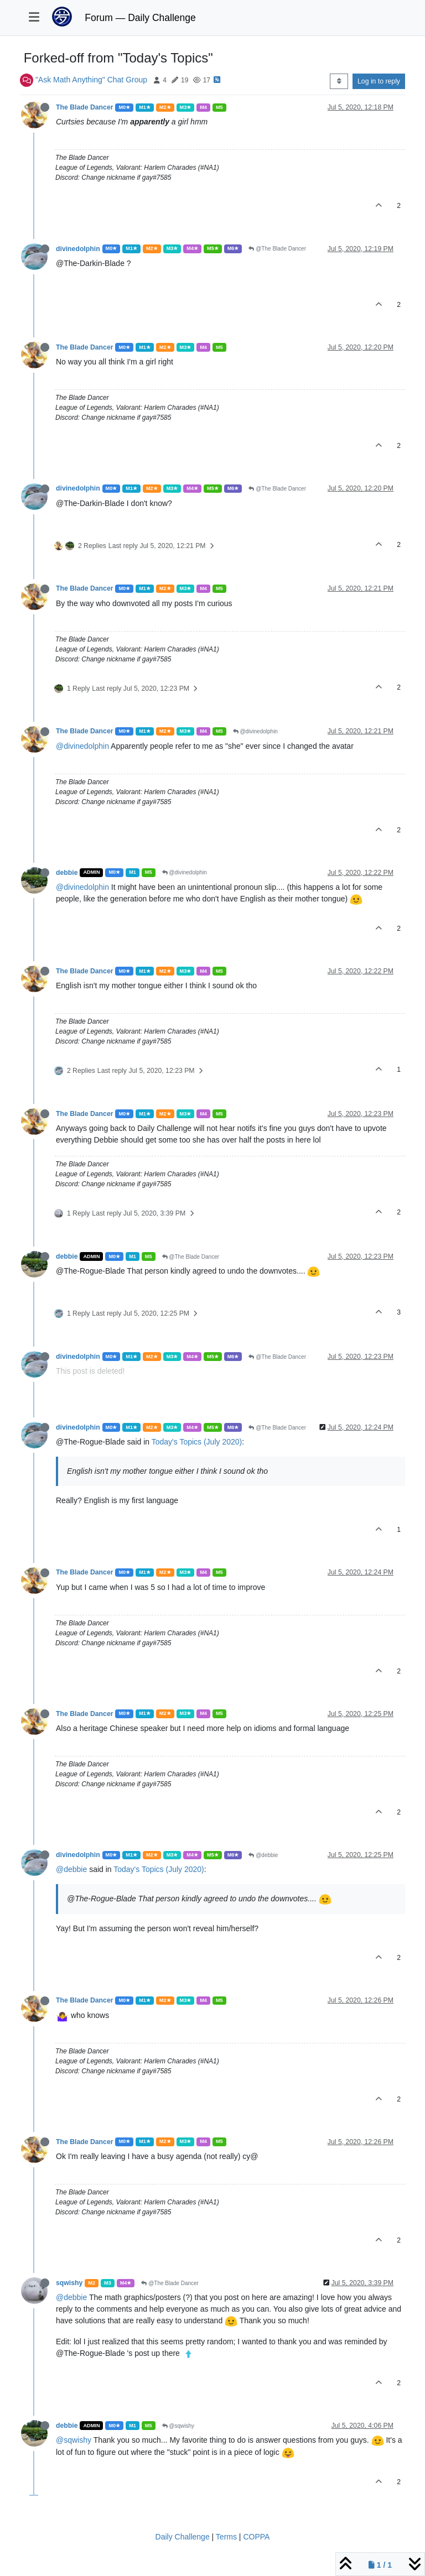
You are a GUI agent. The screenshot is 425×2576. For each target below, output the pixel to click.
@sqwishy (178, 2426)
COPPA (256, 2536)
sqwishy (69, 2283)
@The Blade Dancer (277, 249)
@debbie (263, 1855)
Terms (226, 2536)
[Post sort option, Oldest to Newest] (339, 81)
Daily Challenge (183, 2536)
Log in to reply (378, 81)
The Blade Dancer (84, 107)
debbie (66, 873)
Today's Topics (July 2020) (197, 1441)
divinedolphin (78, 249)
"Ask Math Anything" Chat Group (91, 79)
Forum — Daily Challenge (140, 17)
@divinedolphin (255, 731)
